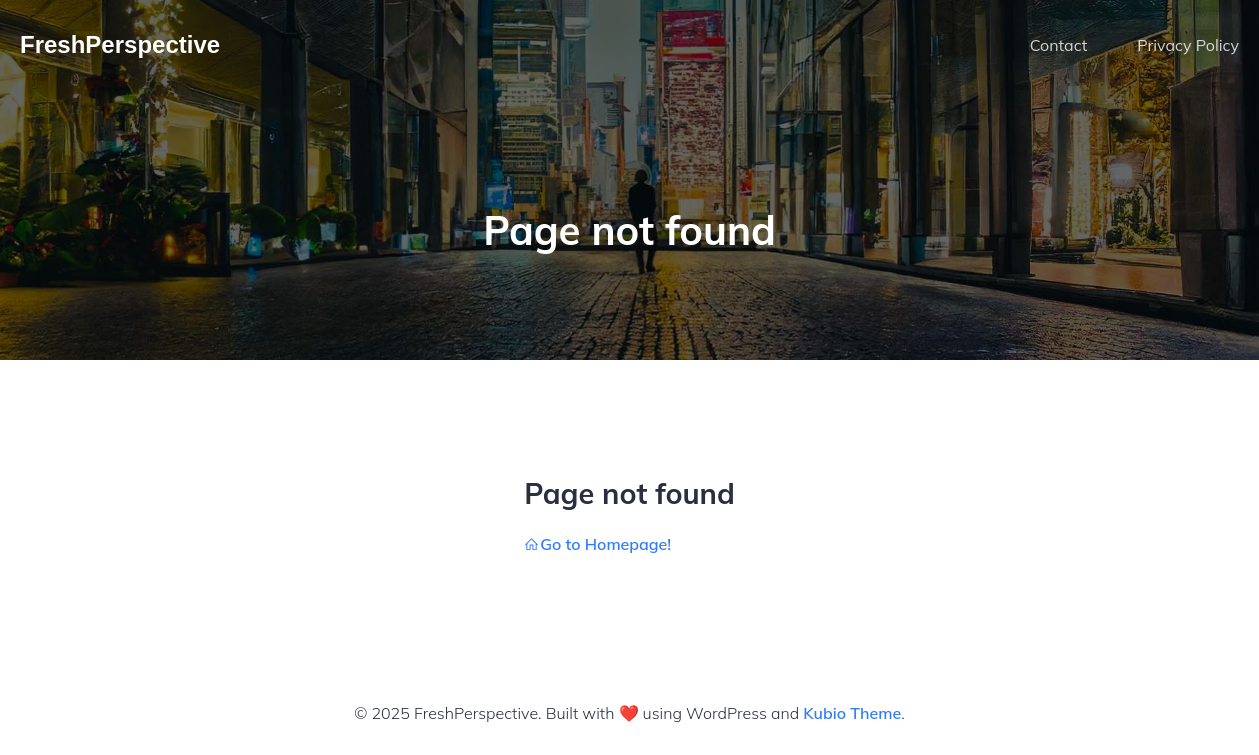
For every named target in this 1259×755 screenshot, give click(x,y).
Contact (1059, 45)
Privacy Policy (1188, 45)
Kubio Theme (852, 713)
